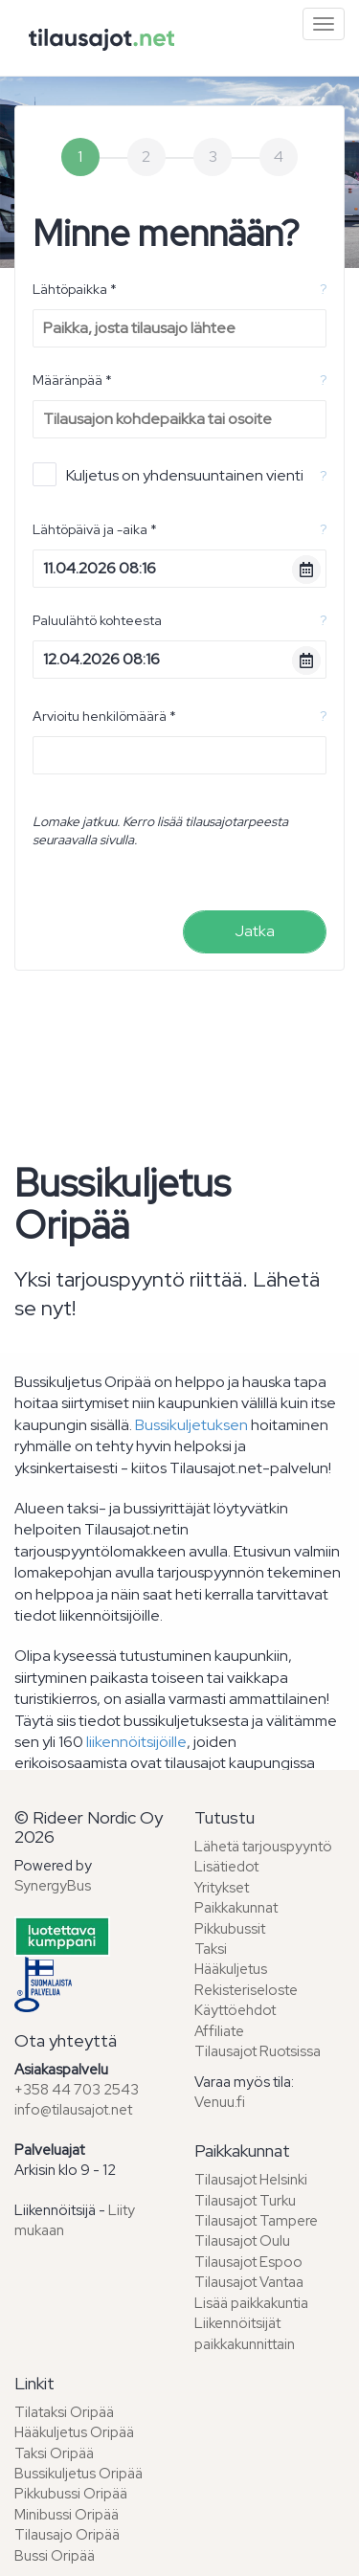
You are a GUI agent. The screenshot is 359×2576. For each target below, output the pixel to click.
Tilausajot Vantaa (248, 2282)
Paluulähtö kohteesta (97, 620)
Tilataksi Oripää (64, 2412)
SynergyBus (52, 1885)
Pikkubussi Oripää (70, 2493)
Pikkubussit (229, 1928)
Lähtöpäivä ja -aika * (95, 529)
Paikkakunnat (236, 1907)
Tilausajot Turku (245, 2200)
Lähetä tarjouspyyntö (263, 1846)
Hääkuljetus (230, 1969)
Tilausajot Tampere (256, 2220)
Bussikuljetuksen (191, 1425)
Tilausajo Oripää (67, 2534)
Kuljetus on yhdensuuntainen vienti (168, 474)
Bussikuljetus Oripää (78, 2473)
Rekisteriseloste (246, 1990)
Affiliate (219, 2031)
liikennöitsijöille (136, 1742)
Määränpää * (72, 380)
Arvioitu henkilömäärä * (104, 716)
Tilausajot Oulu (242, 2241)
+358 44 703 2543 (76, 2089)
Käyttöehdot (235, 2010)
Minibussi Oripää (66, 2514)
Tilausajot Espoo (248, 2262)
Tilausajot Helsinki (250, 2179)
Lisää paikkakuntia (251, 2303)
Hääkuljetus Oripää (74, 2432)
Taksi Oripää (54, 2453)
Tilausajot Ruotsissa (257, 2051)
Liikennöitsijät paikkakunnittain (244, 2333)
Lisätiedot (226, 1866)
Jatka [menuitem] (255, 931)
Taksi (210, 1949)
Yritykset (221, 1887)
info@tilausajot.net (73, 2109)
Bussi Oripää (54, 2555)
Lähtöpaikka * (75, 289)
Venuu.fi (219, 2102)
